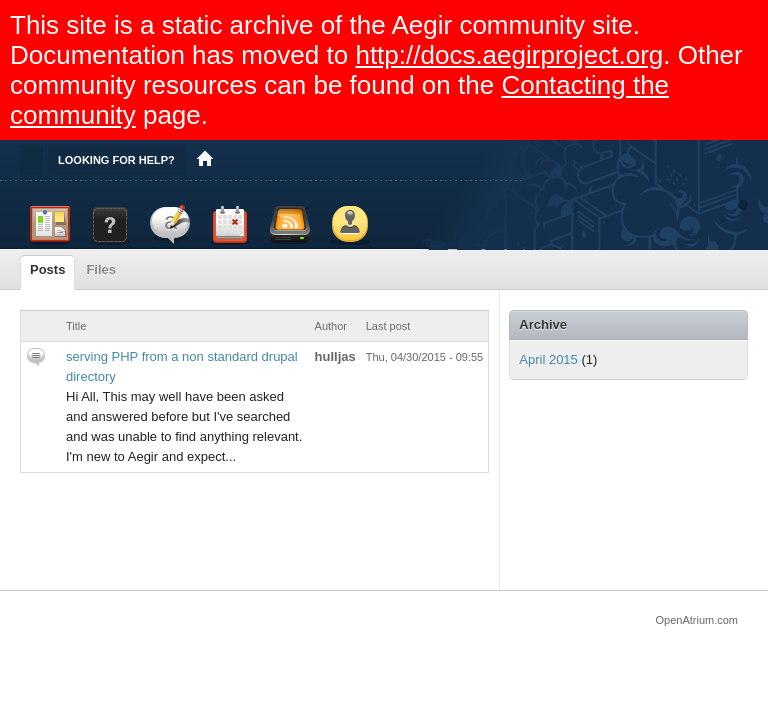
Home (205, 160)
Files (101, 269)
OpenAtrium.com (696, 620)
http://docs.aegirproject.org (509, 55)
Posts (47, 269)
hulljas (335, 356)
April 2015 (548, 359)
